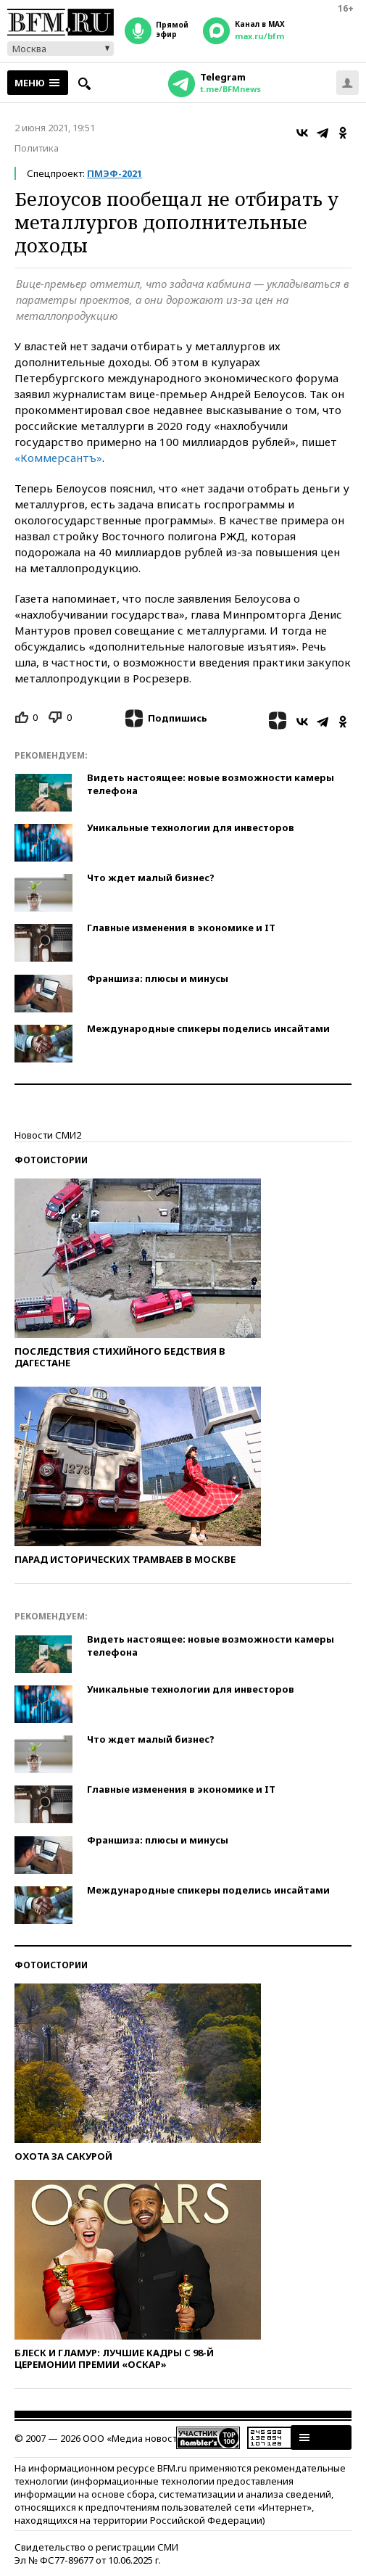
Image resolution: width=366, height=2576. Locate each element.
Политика (36, 148)
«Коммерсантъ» (58, 457)
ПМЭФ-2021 (114, 173)
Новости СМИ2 (47, 1135)
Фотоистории (51, 1160)
